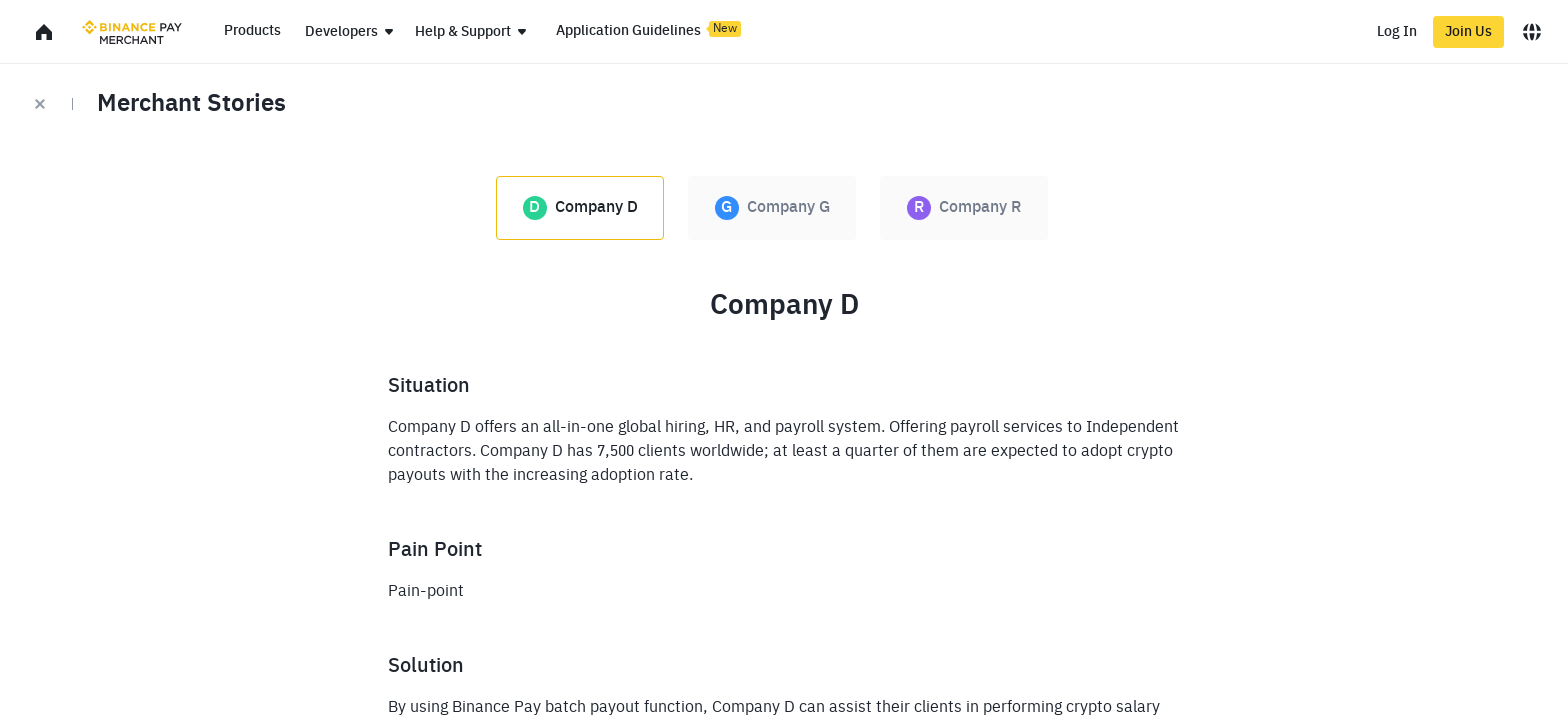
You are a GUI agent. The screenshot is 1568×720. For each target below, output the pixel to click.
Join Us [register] (1468, 32)
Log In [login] (1397, 32)
